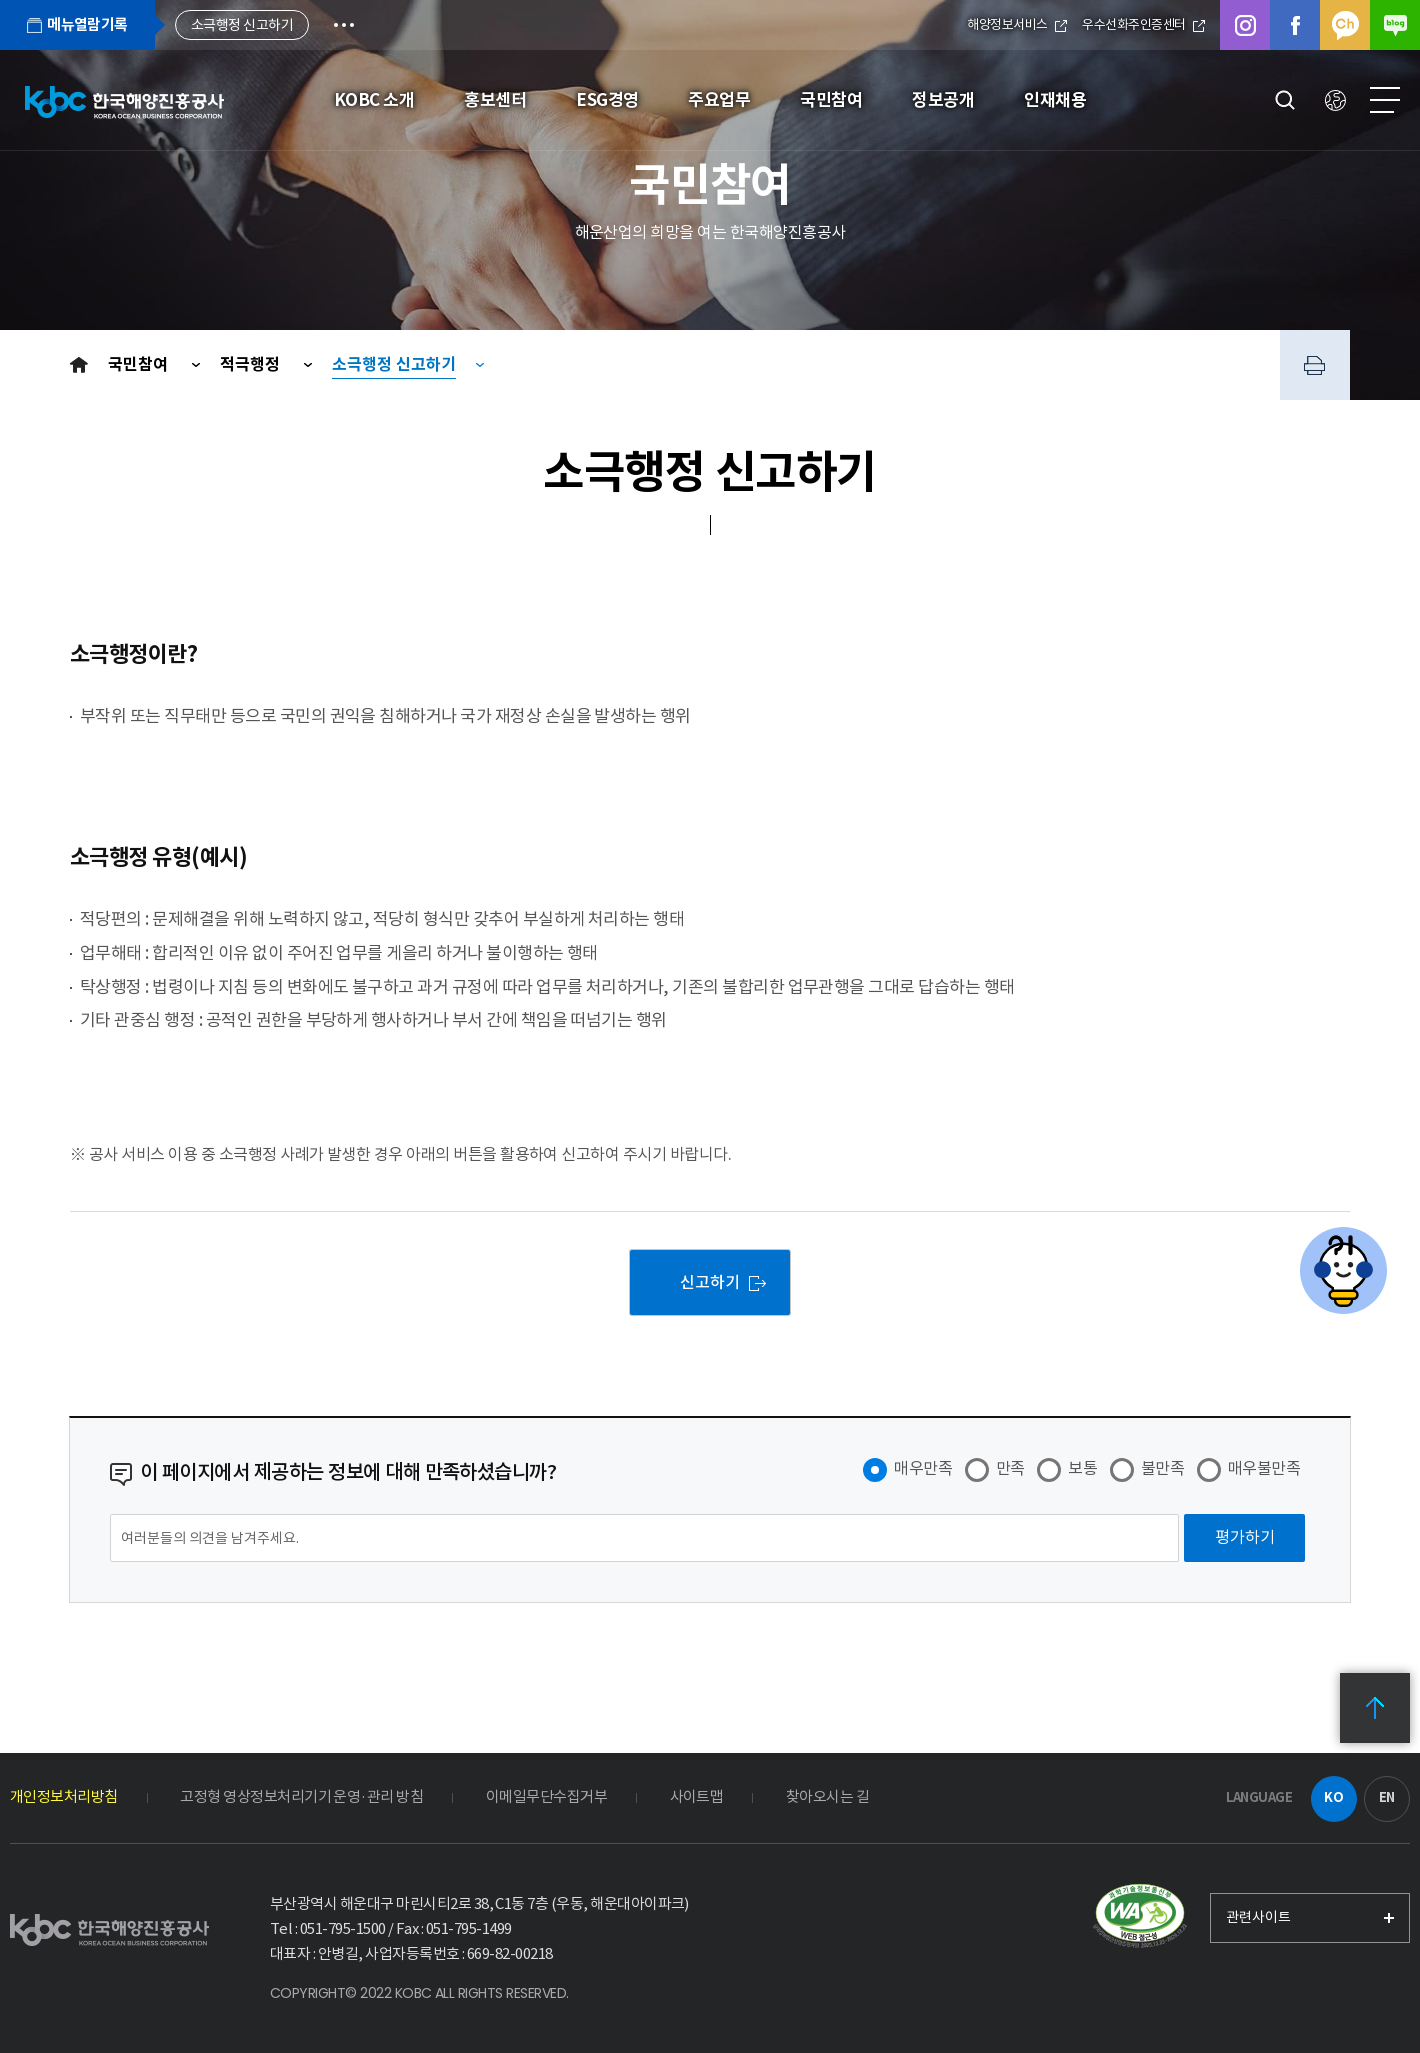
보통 (1082, 1468)
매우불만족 (1264, 1468)
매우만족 (923, 1468)
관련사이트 (1258, 1917)
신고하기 (710, 1282)
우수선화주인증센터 (1143, 24)
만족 (1010, 1468)
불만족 (1162, 1468)
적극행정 (252, 364)
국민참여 (140, 364)
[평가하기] (1244, 1538)
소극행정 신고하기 (394, 364)
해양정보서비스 (1017, 24)
